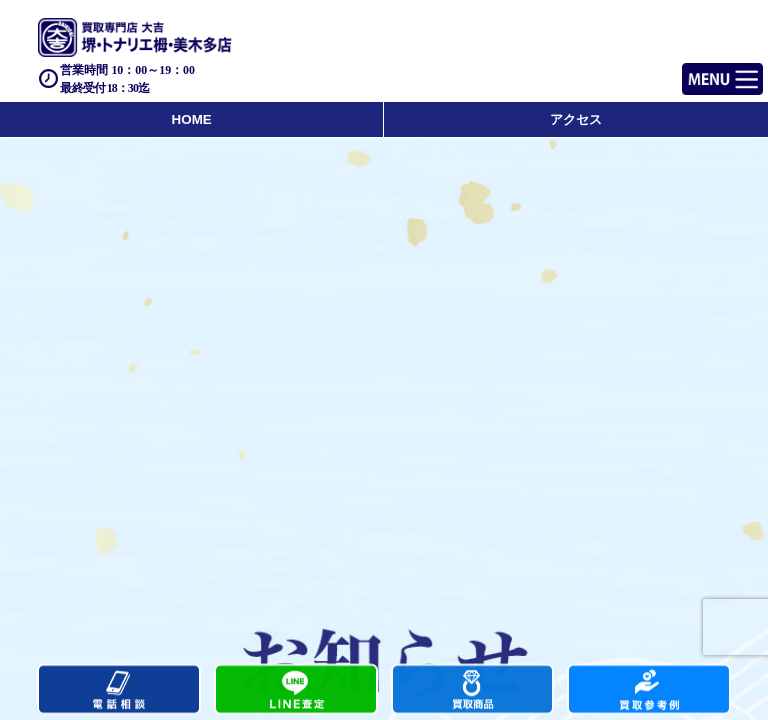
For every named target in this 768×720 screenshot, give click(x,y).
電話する (119, 690)
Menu (700, 70)
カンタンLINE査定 (296, 690)
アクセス (576, 119)
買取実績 (649, 690)
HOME (192, 119)
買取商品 (473, 690)
